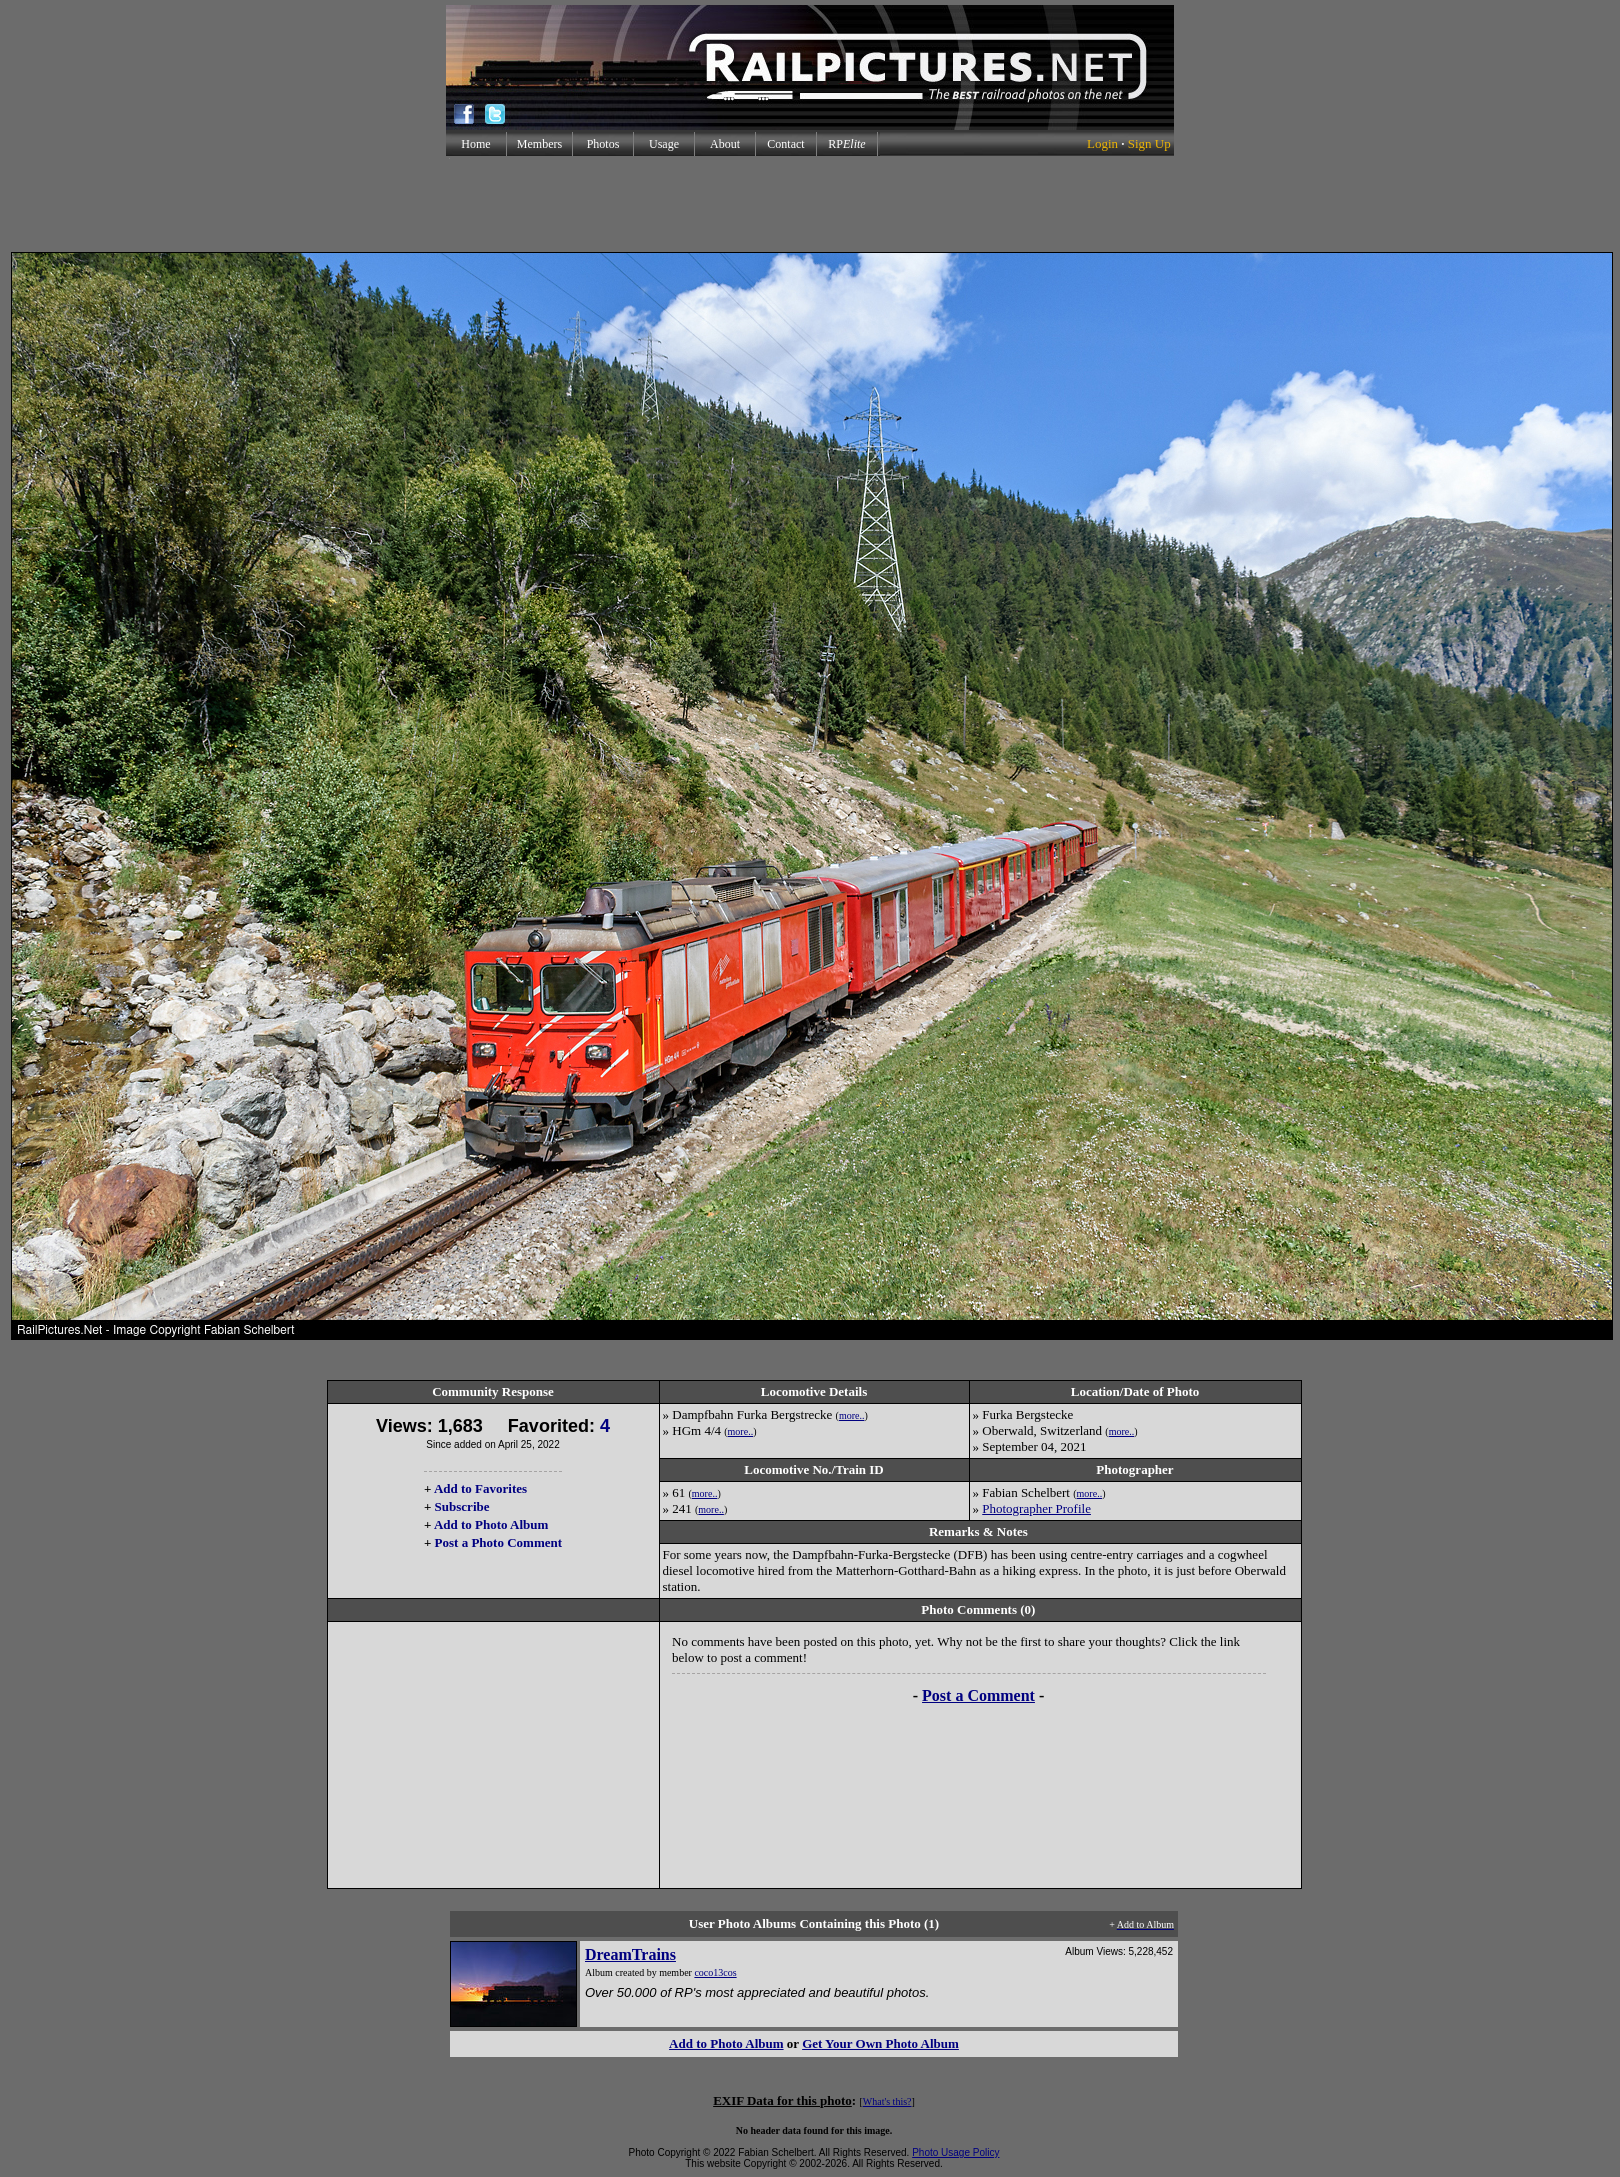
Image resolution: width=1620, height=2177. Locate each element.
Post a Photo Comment (498, 1542)
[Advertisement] (810, 204)
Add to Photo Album (491, 1524)
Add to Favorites (480, 1488)
